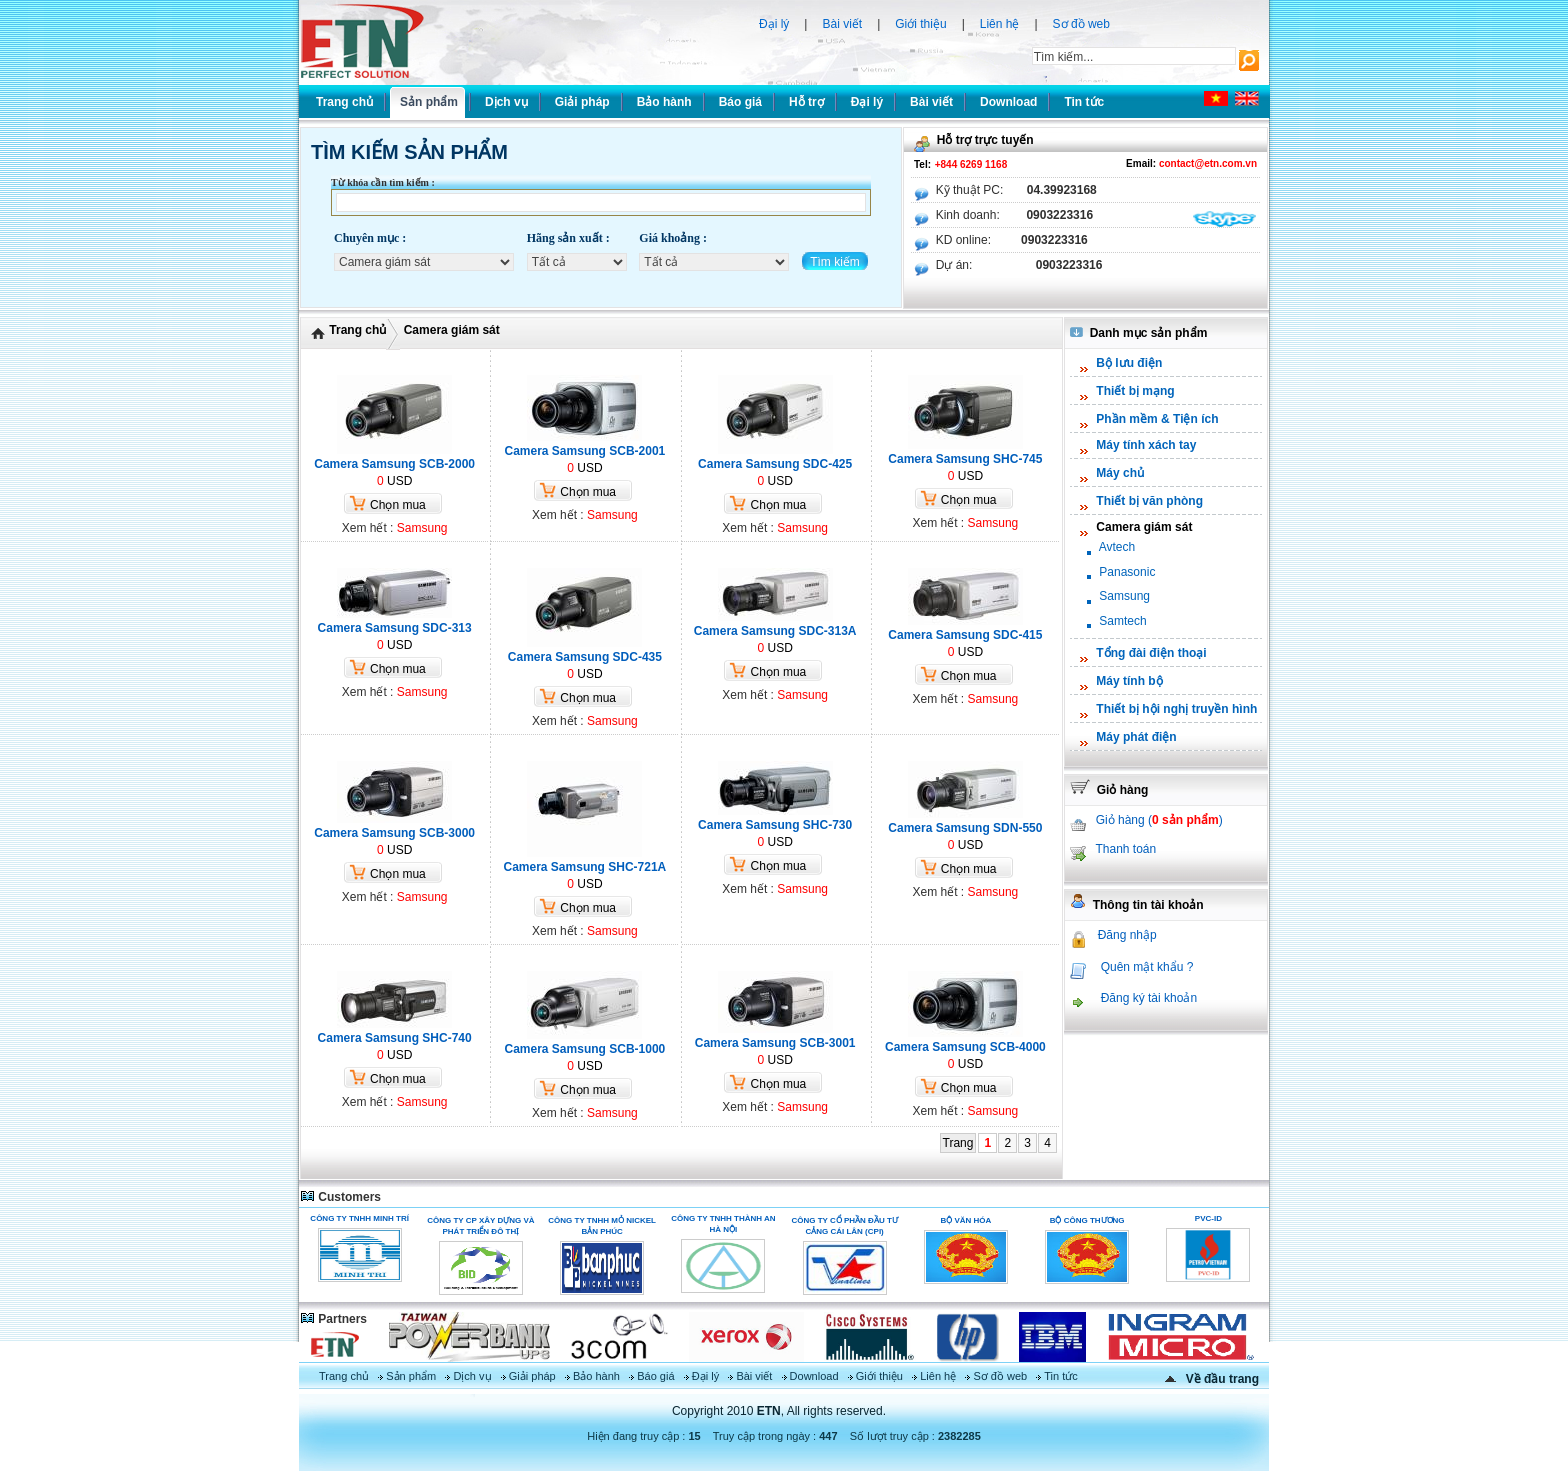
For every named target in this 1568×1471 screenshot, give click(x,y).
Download (814, 1376)
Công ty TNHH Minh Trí (359, 1218)
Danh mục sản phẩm (1138, 333)
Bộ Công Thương (1087, 1220)
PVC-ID (1208, 1218)
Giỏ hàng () (1159, 820)
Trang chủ (357, 330)
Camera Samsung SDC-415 (965, 635)
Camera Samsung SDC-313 (395, 628)
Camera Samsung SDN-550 (965, 828)
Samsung (422, 528)
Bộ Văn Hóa (965, 1220)
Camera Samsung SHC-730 (775, 825)
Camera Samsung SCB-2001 (585, 451)
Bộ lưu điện (1129, 363)
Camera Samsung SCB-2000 (394, 464)
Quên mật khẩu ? (1147, 967)
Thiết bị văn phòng (1149, 501)
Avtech (1117, 547)
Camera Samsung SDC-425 (775, 464)
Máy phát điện (1136, 737)
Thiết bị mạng (1135, 391)
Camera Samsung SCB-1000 (585, 1049)
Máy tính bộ (1129, 681)
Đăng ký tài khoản (1149, 998)
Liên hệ (1000, 24)
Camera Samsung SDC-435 (585, 657)
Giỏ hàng (1109, 790)
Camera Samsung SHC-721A (585, 867)
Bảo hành (596, 1376)
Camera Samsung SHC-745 (965, 459)
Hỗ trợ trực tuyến (974, 140)
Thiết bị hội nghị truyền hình (1176, 709)
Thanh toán (1125, 849)
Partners (333, 1319)
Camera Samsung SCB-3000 (394, 833)
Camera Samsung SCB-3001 (775, 1043)
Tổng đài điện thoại (1151, 653)
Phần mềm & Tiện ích (1157, 419)
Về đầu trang (1222, 1379)
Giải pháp (532, 1376)
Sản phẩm (411, 1376)
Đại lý (774, 24)
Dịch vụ (472, 1376)
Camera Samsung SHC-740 (395, 1038)
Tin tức (1061, 1376)
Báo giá (655, 1376)
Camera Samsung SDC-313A (775, 631)
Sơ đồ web (1081, 24)
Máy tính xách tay (1146, 445)
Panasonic (1127, 572)
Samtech (1122, 621)
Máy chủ (1120, 473)
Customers (340, 1197)
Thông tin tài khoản (1137, 905)
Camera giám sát (452, 330)
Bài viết (842, 24)
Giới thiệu (920, 24)
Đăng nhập (1127, 935)
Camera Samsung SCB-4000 (965, 1047)
